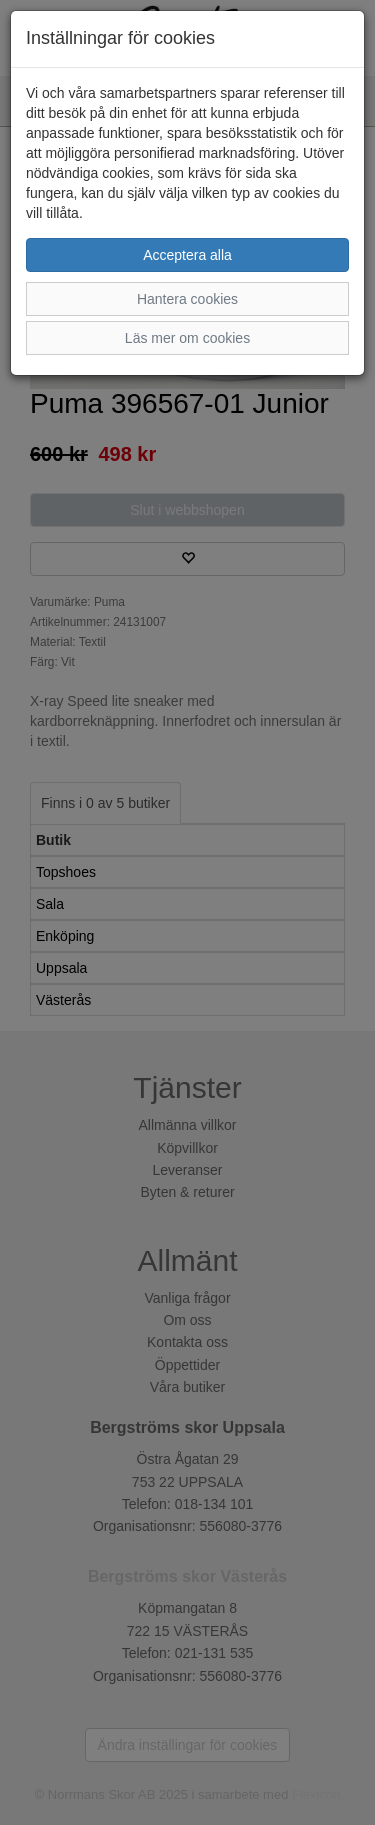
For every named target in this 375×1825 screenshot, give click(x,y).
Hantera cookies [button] (187, 299)
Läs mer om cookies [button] (187, 338)
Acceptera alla (187, 255)
